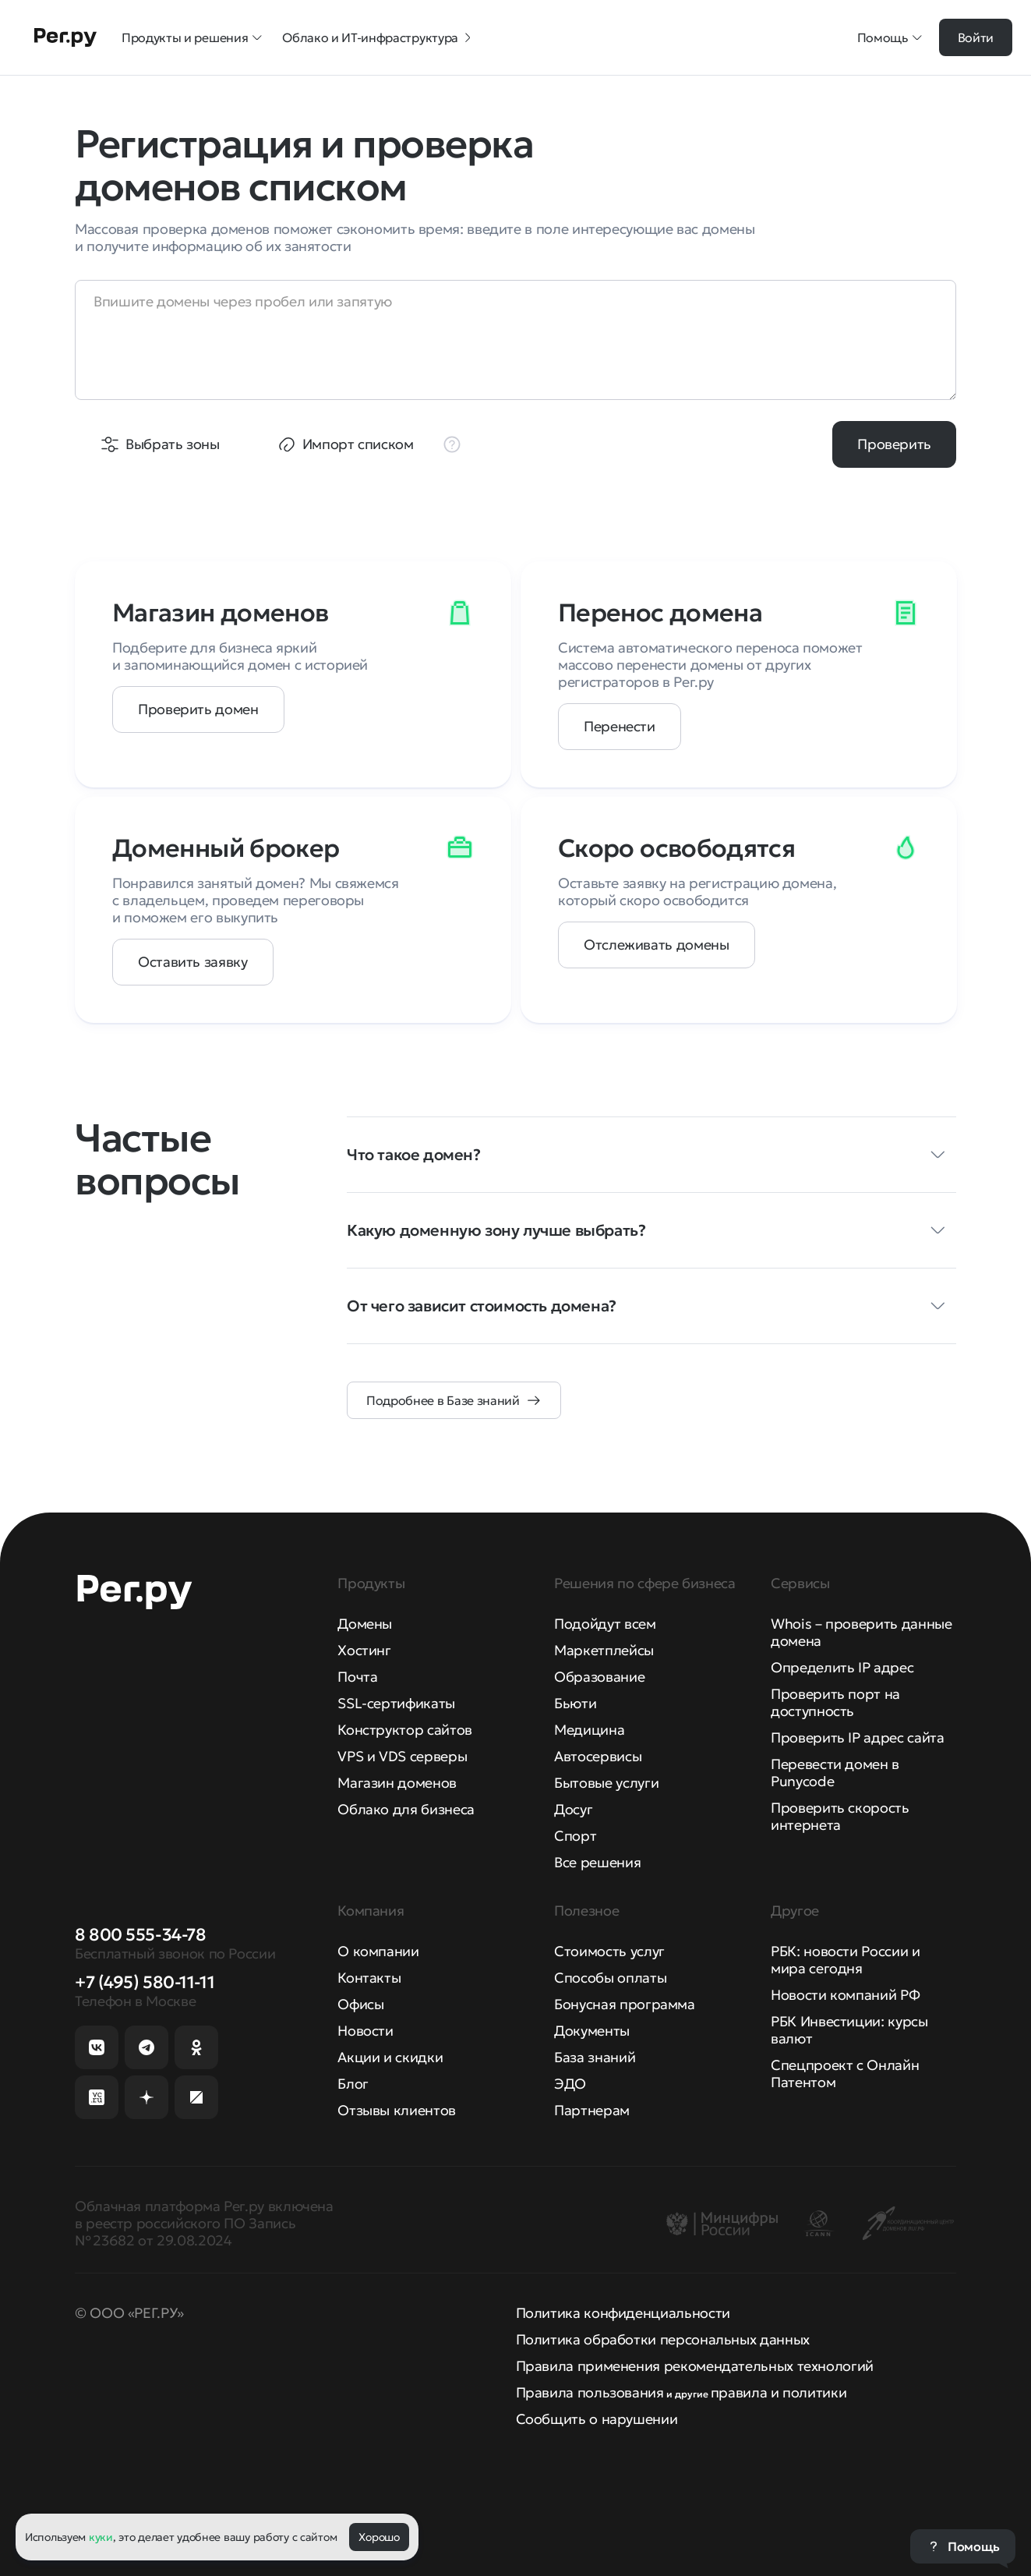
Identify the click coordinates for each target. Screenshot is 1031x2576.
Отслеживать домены (656, 945)
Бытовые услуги (606, 1783)
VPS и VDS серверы (402, 1756)
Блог (353, 2084)
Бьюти (575, 1703)
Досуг (573, 1809)
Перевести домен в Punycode (835, 1772)
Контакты (369, 1978)
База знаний (594, 2057)
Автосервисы (597, 1756)
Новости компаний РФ (845, 1995)
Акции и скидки (390, 2057)
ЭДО (570, 2084)
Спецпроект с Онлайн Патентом (845, 2073)
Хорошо (378, 2537)
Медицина (589, 1730)
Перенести (619, 726)
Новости (365, 2031)
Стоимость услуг (609, 1951)
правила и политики (779, 2392)
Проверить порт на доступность (835, 1702)
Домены (364, 1624)
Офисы (360, 2004)
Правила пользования (590, 2392)
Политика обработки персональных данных (663, 2339)
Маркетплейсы (604, 1650)
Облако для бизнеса (406, 1809)
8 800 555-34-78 (140, 1934)
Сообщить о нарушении (597, 2419)
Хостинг (363, 1650)
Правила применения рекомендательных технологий (695, 2366)
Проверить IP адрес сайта (857, 1737)
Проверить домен (198, 709)
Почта (357, 1677)
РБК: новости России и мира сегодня (845, 1959)
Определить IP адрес (842, 1667)
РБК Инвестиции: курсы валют (849, 2029)
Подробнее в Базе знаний (443, 1400)
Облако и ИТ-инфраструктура (378, 37)
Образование (599, 1677)
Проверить (894, 444)
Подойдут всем (604, 1624)
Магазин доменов (397, 1783)
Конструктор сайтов (404, 1730)
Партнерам (592, 2110)
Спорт (575, 1836)
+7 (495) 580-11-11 (144, 1982)
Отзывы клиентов (396, 2110)
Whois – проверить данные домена (861, 1632)
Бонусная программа (624, 2004)
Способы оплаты (610, 1978)
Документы (592, 2031)
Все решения (597, 1862)
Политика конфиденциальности (623, 2313)
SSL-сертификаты (396, 1703)
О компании (377, 1951)
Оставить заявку (193, 962)
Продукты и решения (192, 37)
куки (101, 2537)
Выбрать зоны (172, 444)
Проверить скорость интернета (840, 1816)
